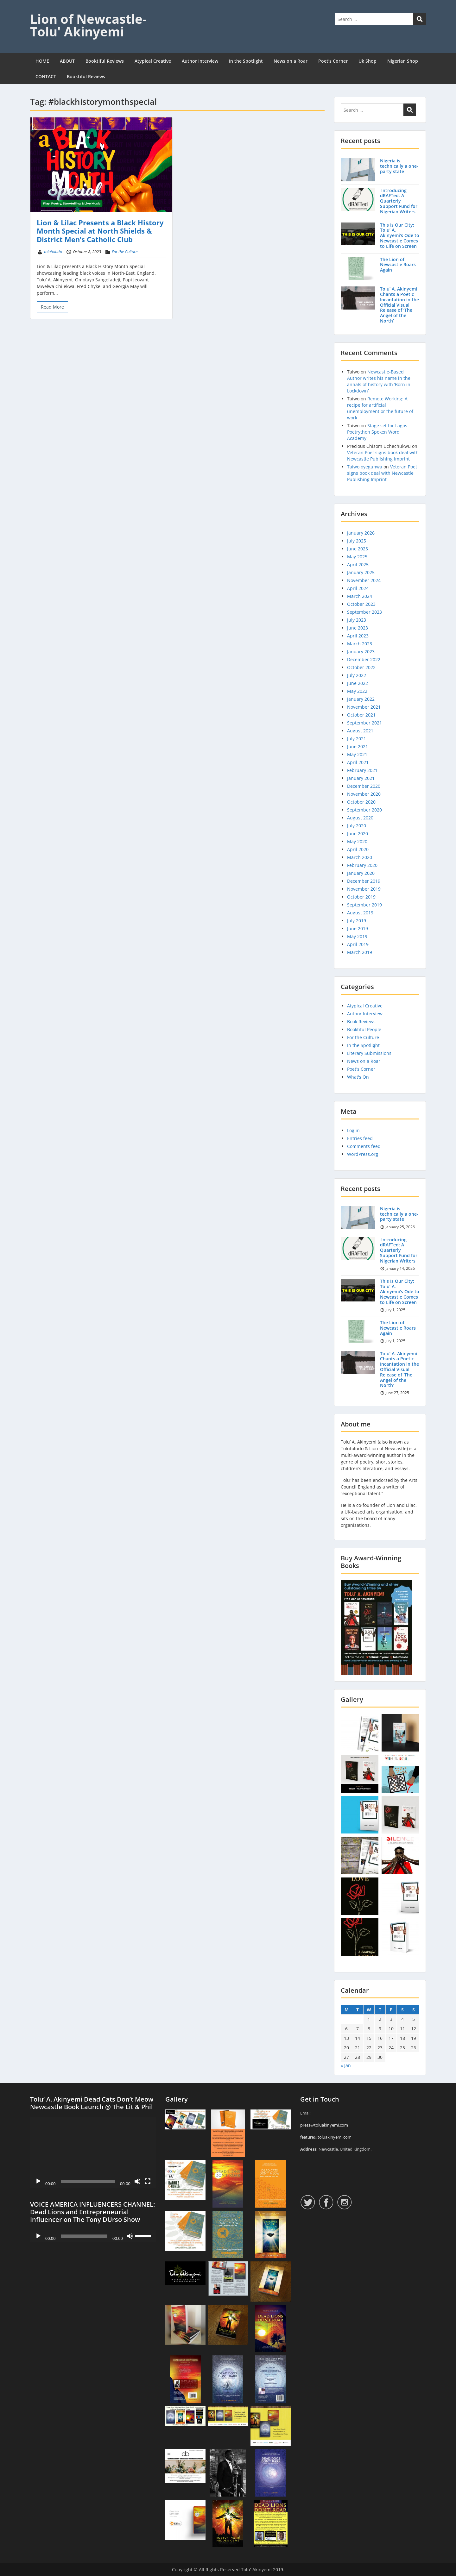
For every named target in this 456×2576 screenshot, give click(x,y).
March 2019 (359, 952)
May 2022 (357, 691)
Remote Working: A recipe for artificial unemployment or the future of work (380, 408)
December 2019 (363, 881)
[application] (93, 2152)
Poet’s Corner (333, 61)
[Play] (38, 2181)
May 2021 (357, 754)
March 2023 (359, 644)
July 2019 (356, 921)
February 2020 (362, 865)
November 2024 (364, 580)
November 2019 (364, 889)
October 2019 (361, 897)
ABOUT (67, 61)
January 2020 (361, 873)
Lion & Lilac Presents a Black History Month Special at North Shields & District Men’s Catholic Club (100, 231)
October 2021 (361, 715)
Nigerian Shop (402, 61)
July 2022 (356, 675)
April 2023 (358, 636)
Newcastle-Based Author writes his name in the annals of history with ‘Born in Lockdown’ (378, 381)
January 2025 (361, 572)
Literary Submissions (369, 1053)
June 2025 (357, 549)
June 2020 (357, 833)
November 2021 (364, 707)
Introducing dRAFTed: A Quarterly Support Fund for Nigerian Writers (398, 201)
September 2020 (364, 810)
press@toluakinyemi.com (324, 2125)
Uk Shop (367, 61)
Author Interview (200, 61)
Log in (353, 1130)
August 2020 (360, 818)
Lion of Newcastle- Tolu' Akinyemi (88, 25)
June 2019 (357, 928)
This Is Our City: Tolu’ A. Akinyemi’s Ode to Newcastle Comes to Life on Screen (399, 235)
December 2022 (363, 659)
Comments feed (364, 1146)
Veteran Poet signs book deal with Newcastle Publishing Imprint (383, 455)
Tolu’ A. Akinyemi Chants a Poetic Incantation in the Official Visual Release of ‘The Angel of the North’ (399, 305)
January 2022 (361, 699)
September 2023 (364, 612)
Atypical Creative (153, 61)
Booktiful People (364, 1029)
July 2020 (356, 826)
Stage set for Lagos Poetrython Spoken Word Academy (377, 432)
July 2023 (356, 620)
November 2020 (364, 794)
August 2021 (360, 731)
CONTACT (45, 76)
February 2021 (362, 770)
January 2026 (361, 533)
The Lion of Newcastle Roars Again (398, 264)
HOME (42, 61)
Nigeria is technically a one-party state (399, 166)
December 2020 (363, 786)
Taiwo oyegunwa (364, 467)
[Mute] (137, 2181)
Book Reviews (361, 1021)
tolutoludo (53, 251)
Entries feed (360, 1138)
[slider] (84, 2236)
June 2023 (357, 628)
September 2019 (364, 905)
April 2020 (358, 849)
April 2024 (358, 588)
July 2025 (356, 541)
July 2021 (356, 739)
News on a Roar (290, 61)
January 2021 (361, 778)
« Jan (346, 2065)
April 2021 (358, 762)
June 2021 (357, 746)
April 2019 (358, 944)
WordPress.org (362, 1154)
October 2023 (361, 604)
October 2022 (361, 667)
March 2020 (359, 857)
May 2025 (357, 557)
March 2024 (359, 596)
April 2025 (358, 564)
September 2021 (364, 723)
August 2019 (360, 913)
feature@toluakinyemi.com (326, 2137)
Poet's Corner (361, 1069)
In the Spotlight (246, 61)
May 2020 (357, 841)
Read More (52, 307)
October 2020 (361, 802)
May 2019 (357, 936)
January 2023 (361, 652)
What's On (358, 1077)
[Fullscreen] (147, 2181)
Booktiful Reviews (105, 61)
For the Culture (124, 251)
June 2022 (357, 683)
